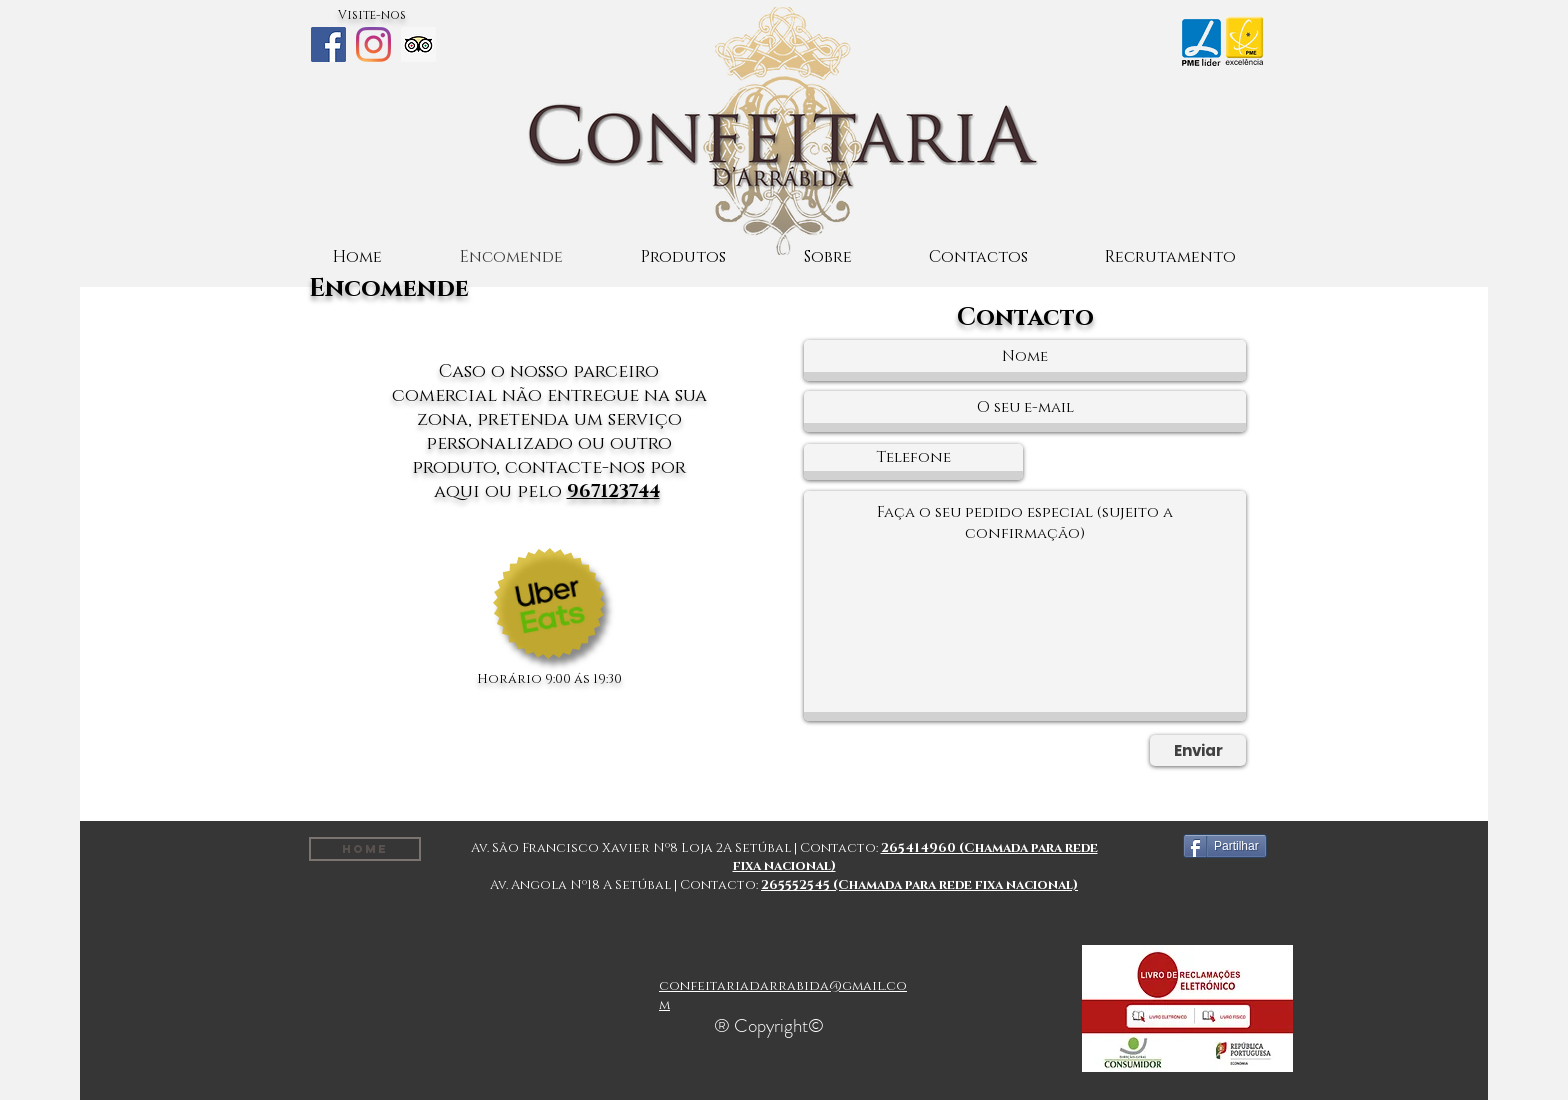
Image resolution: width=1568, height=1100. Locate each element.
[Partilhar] (1225, 846)
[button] (683, 257)
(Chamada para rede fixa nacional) (955, 885)
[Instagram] (373, 44)
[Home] (365, 849)
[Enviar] (1198, 750)
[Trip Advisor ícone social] (418, 44)
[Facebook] (328, 44)
